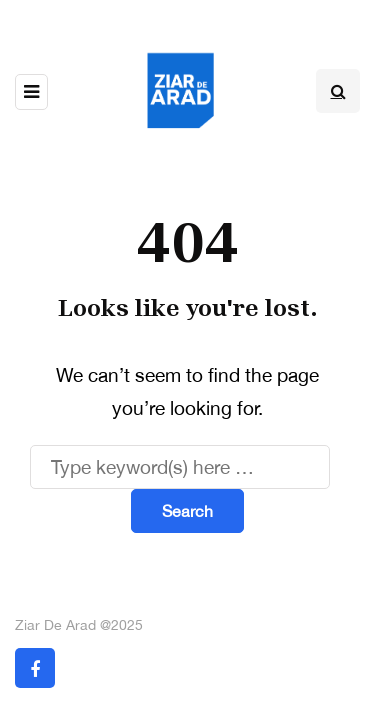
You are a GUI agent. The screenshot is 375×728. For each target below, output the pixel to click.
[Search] (180, 467)
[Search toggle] (338, 91)
